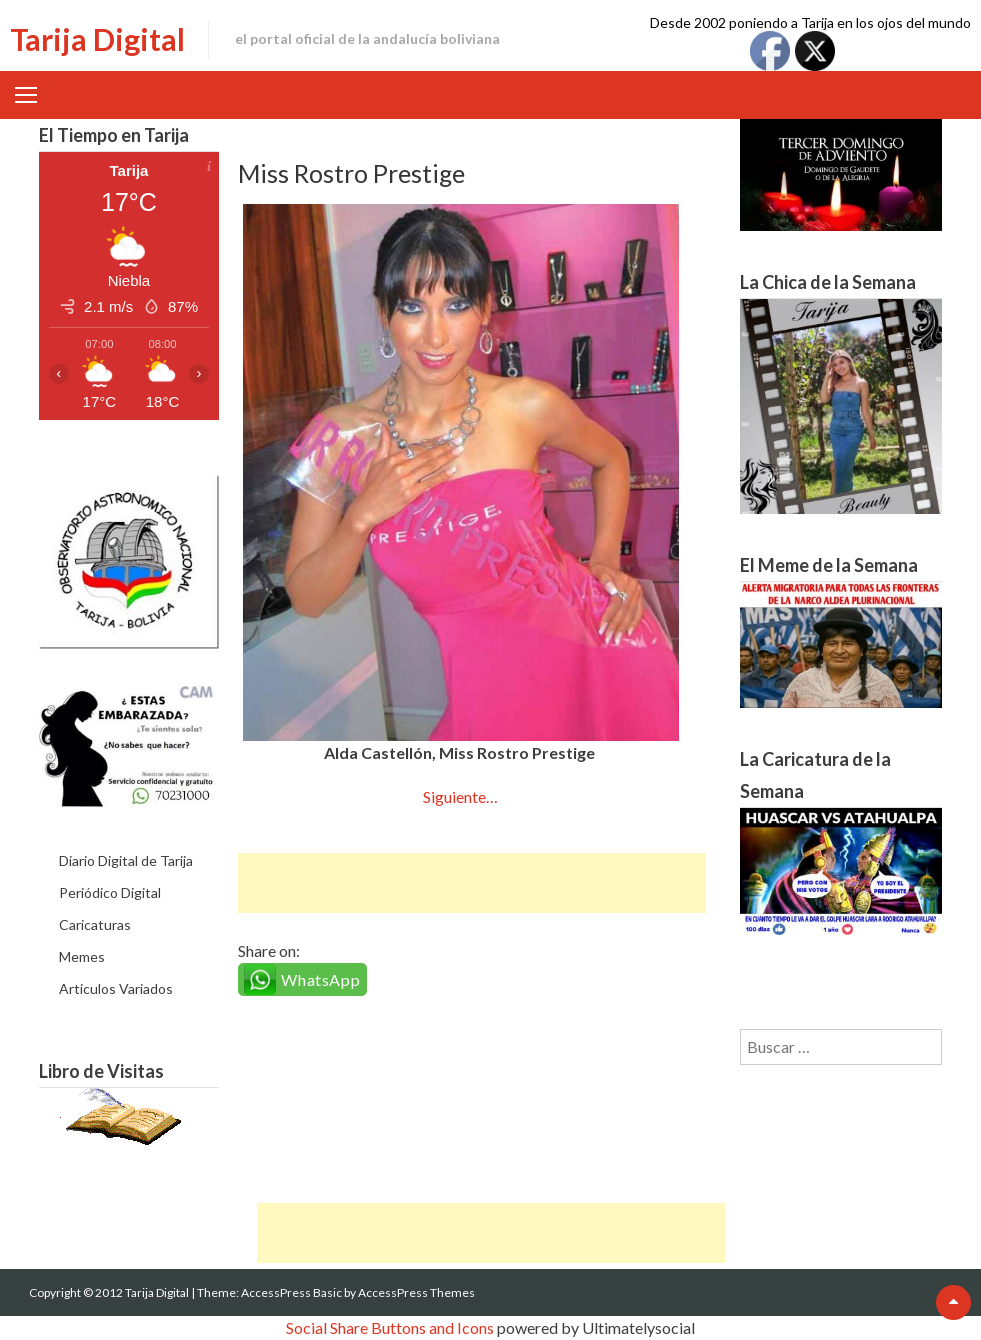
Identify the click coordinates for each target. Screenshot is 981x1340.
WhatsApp (320, 979)
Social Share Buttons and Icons (390, 1327)
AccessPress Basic (291, 1292)
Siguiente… (460, 796)
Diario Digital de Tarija (126, 860)
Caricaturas (95, 924)
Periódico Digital (110, 892)
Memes (82, 956)
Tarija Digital (97, 39)
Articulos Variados (116, 988)
